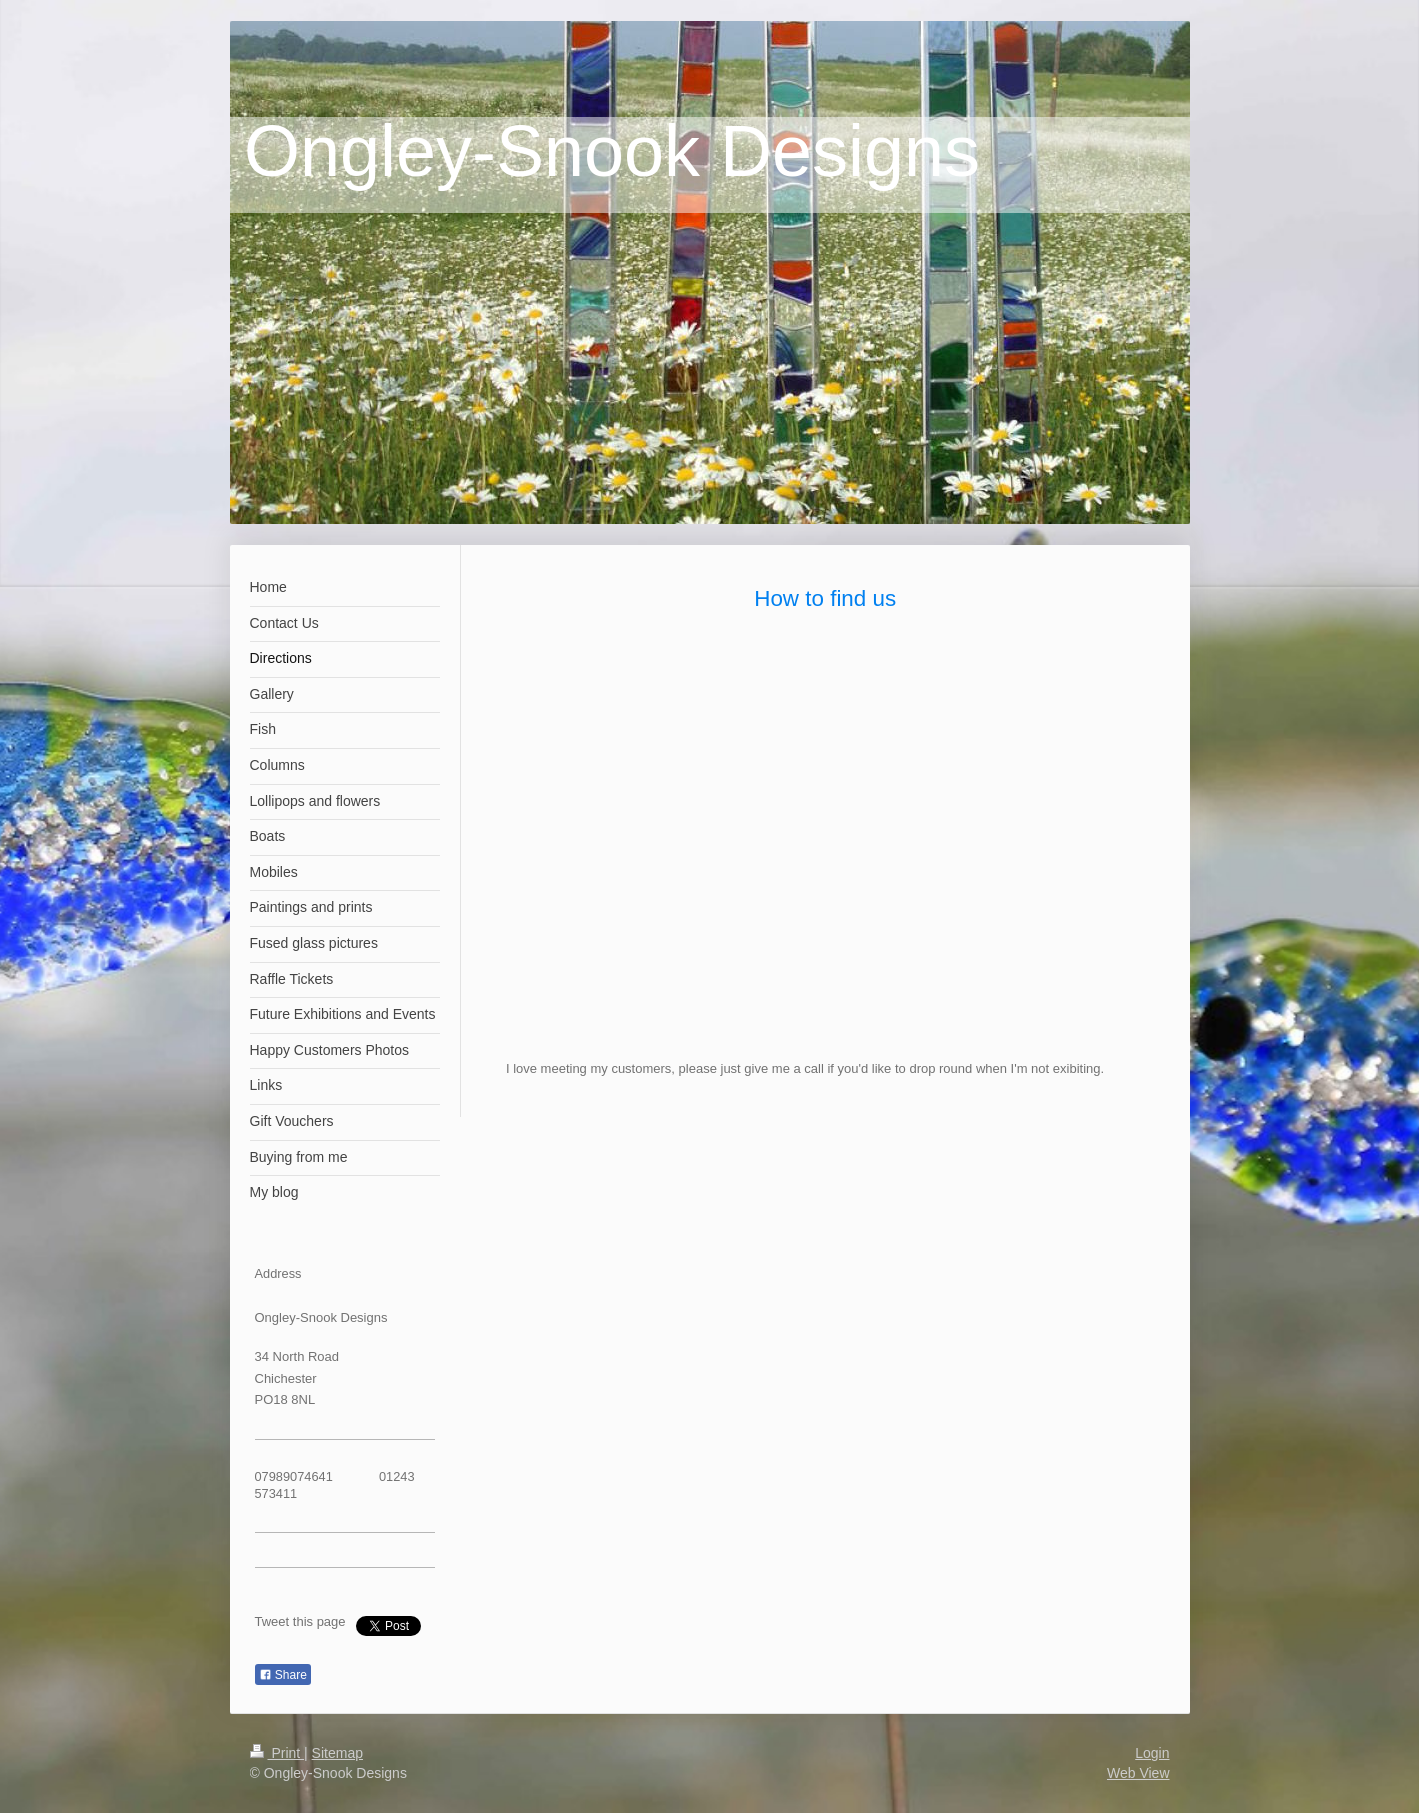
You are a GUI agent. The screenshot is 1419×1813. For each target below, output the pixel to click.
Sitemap (337, 1753)
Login (1152, 1753)
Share (283, 1675)
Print (277, 1753)
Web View (1138, 1773)
